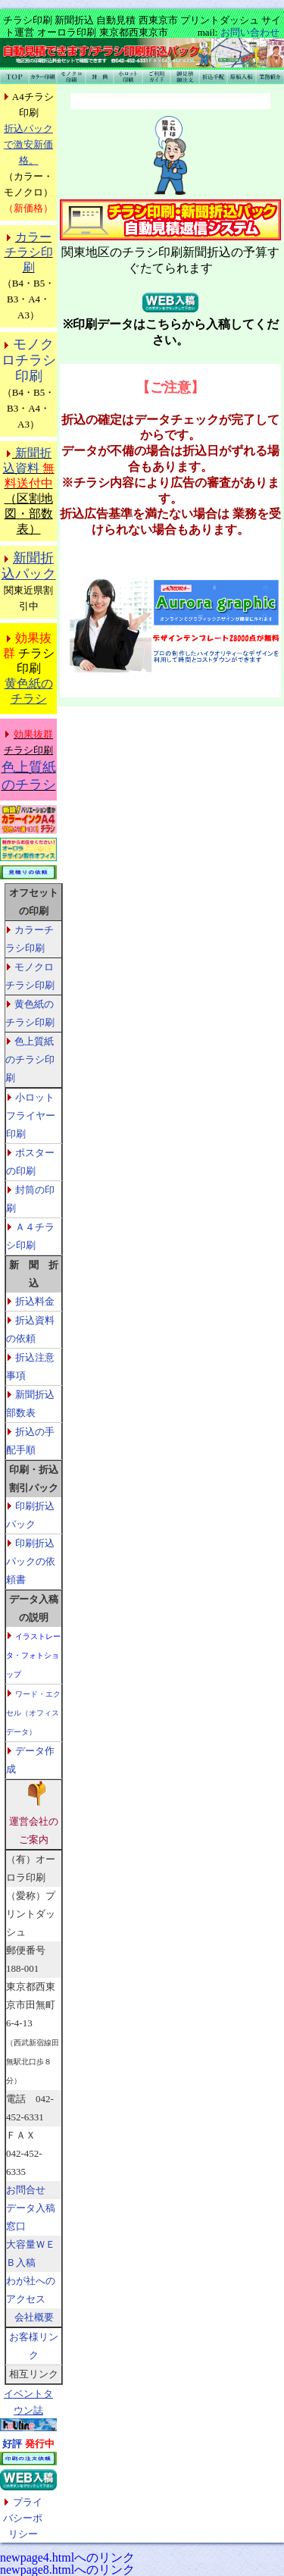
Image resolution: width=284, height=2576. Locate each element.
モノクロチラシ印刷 (29, 360)
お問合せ (25, 2189)
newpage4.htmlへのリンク (67, 2557)
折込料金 (35, 1301)
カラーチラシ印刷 (29, 252)
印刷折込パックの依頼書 (30, 1561)
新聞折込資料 (29, 468)
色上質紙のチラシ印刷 (30, 1059)
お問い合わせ (249, 32)
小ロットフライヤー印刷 (30, 1115)
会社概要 (34, 2317)
